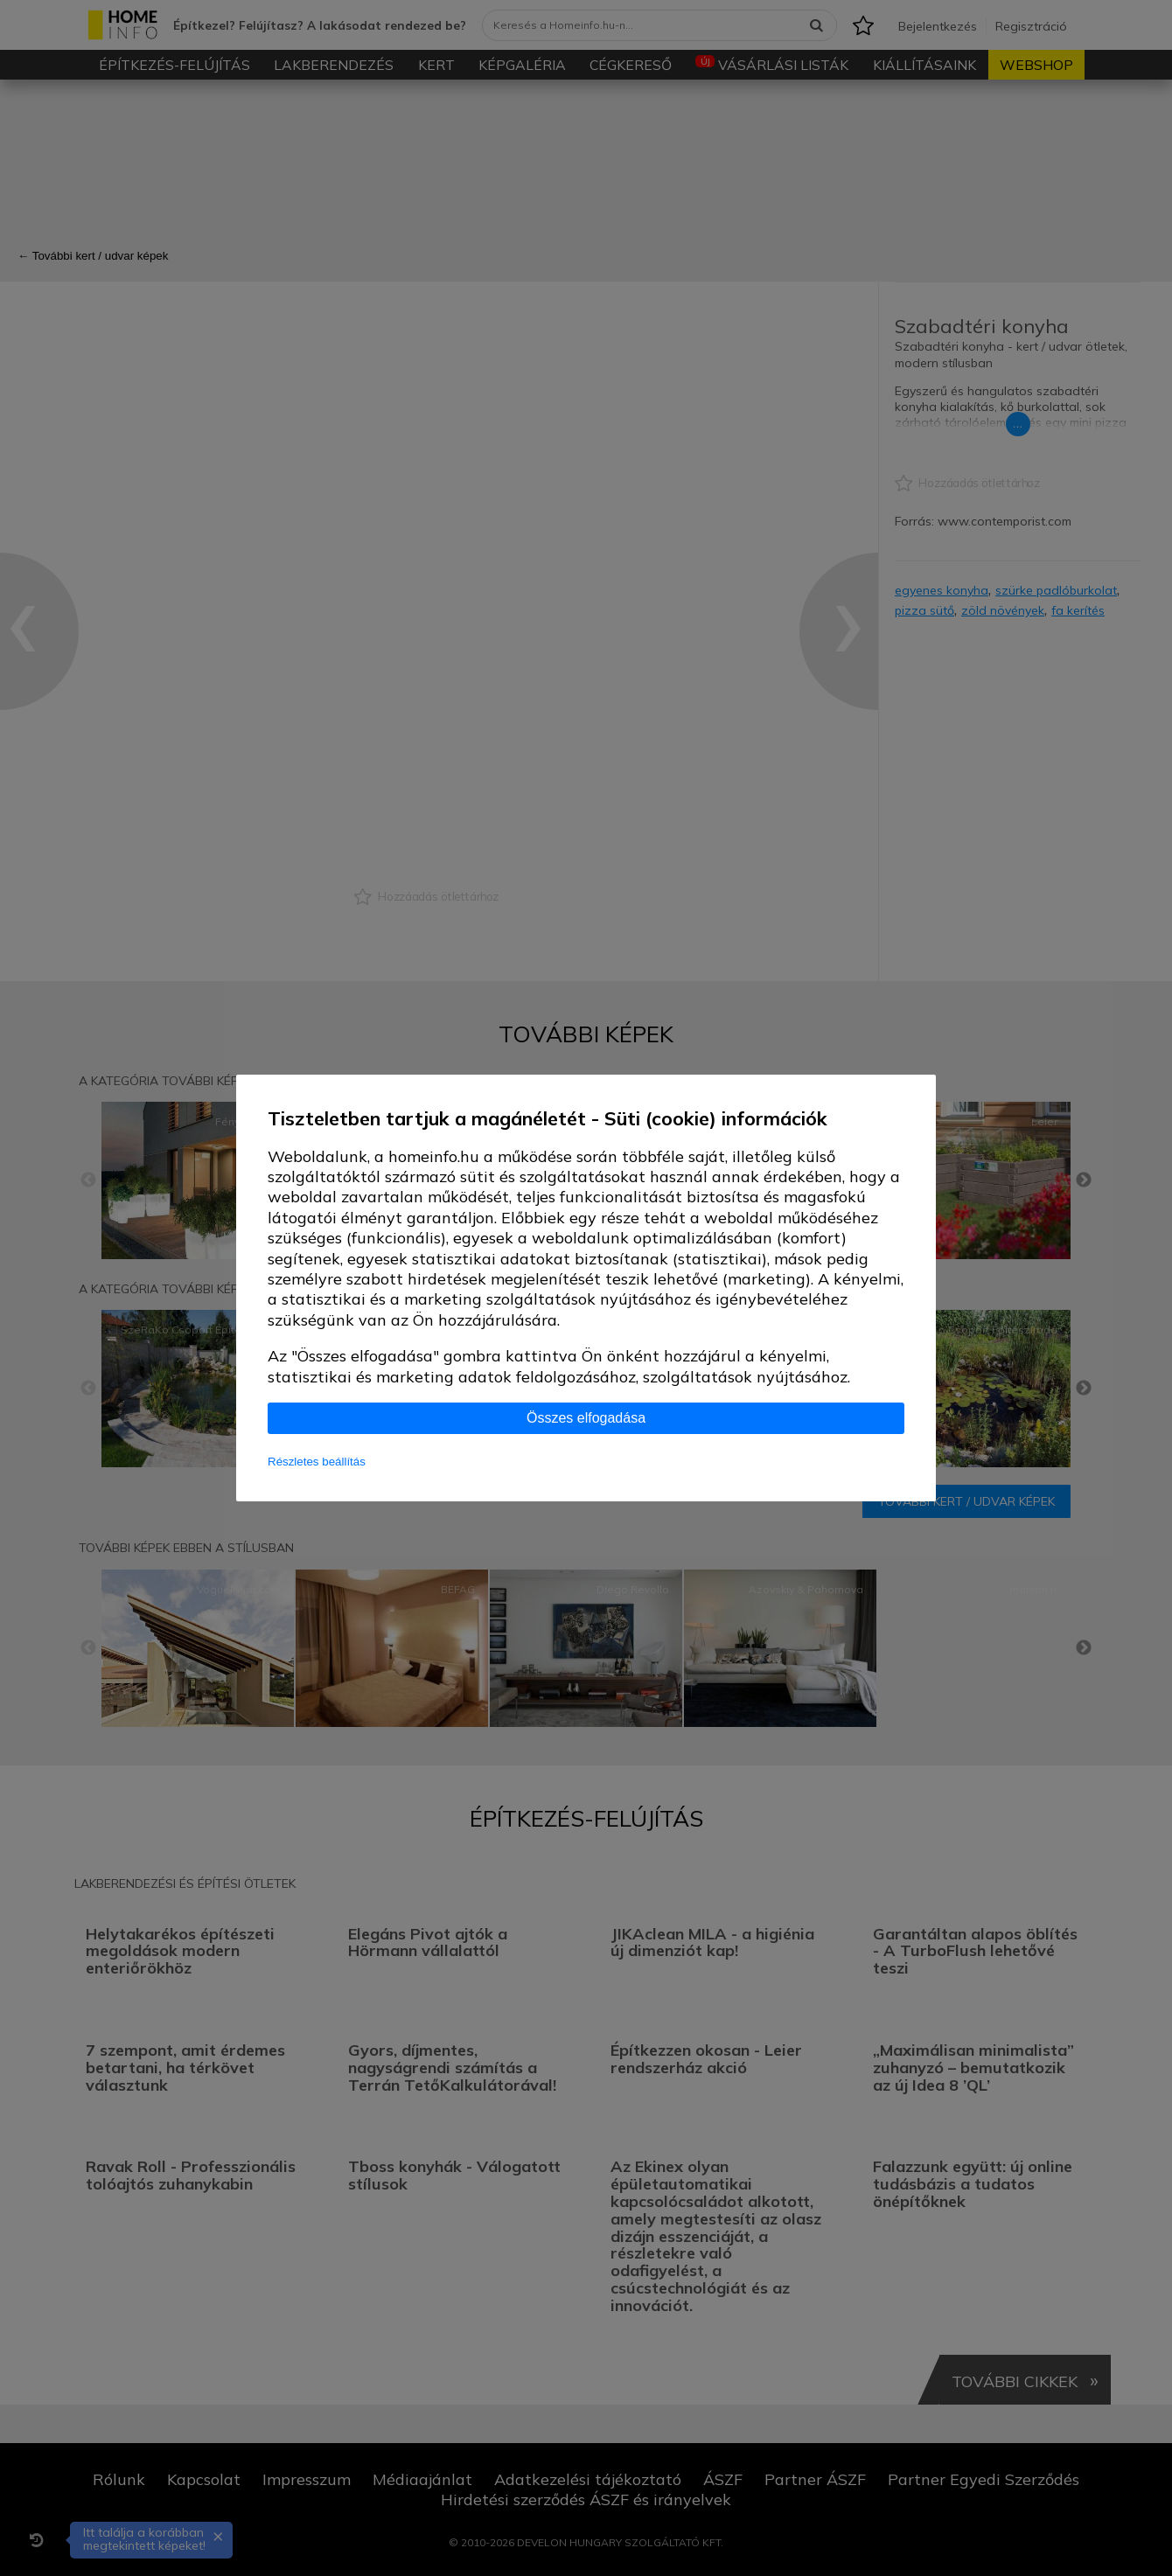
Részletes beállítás (317, 1461)
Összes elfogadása (586, 1417)
